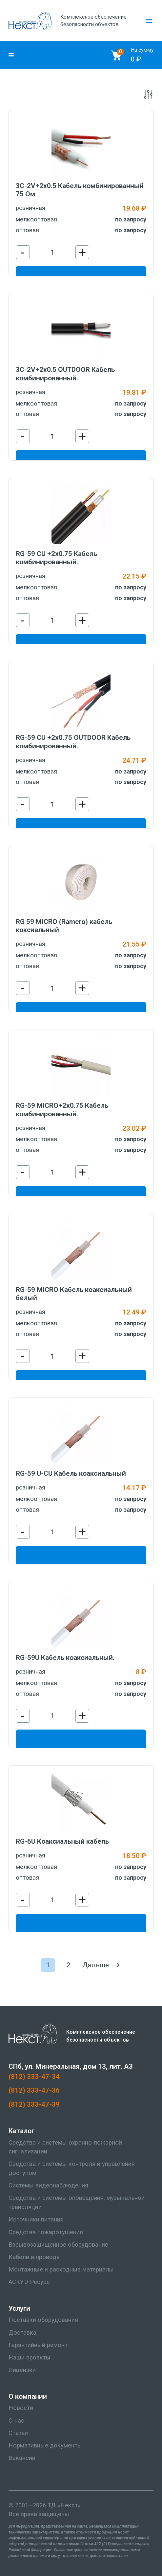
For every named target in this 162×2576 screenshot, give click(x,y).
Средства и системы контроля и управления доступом (72, 2168)
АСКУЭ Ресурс (29, 2282)
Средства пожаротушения (46, 2232)
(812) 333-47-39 (34, 2104)
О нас (16, 2420)
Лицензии (22, 2370)
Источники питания (36, 2219)
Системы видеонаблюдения (48, 2185)
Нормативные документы (45, 2445)
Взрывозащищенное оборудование (58, 2244)
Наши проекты (30, 2357)
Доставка (22, 2332)
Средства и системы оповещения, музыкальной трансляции (77, 2202)
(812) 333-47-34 (34, 2076)
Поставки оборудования (43, 2320)
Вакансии (22, 2458)
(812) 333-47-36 (34, 2090)
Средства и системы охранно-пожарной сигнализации (65, 2147)
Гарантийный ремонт (38, 2345)
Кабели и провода (34, 2257)
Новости (21, 2407)
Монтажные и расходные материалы (61, 2269)
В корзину (80, 1556)
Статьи (18, 2433)
